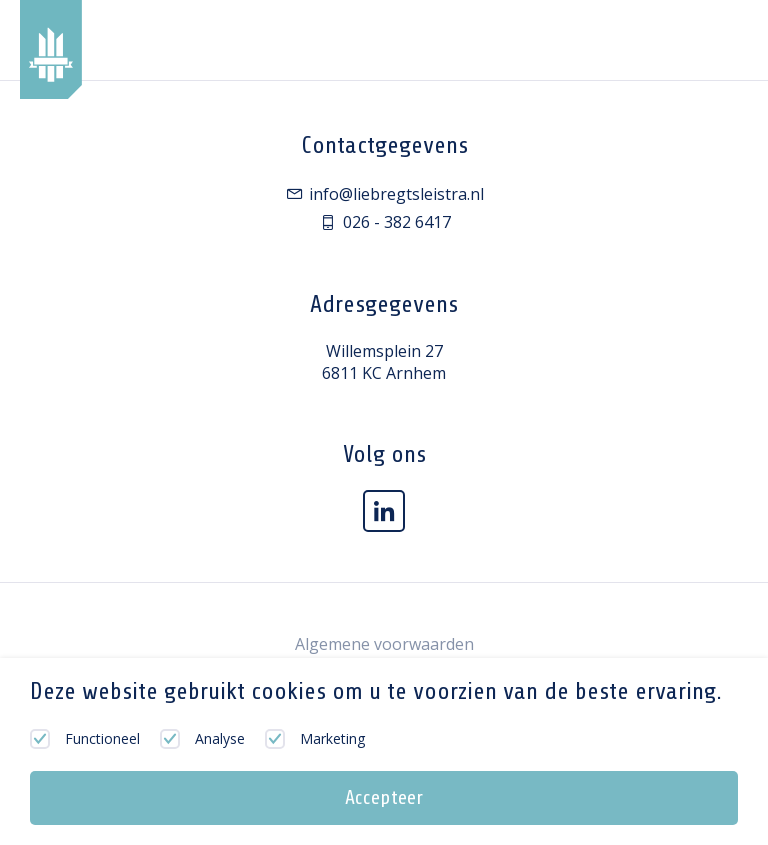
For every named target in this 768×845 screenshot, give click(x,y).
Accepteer (383, 797)
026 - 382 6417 (384, 222)
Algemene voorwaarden (384, 644)
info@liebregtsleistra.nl (384, 194)
